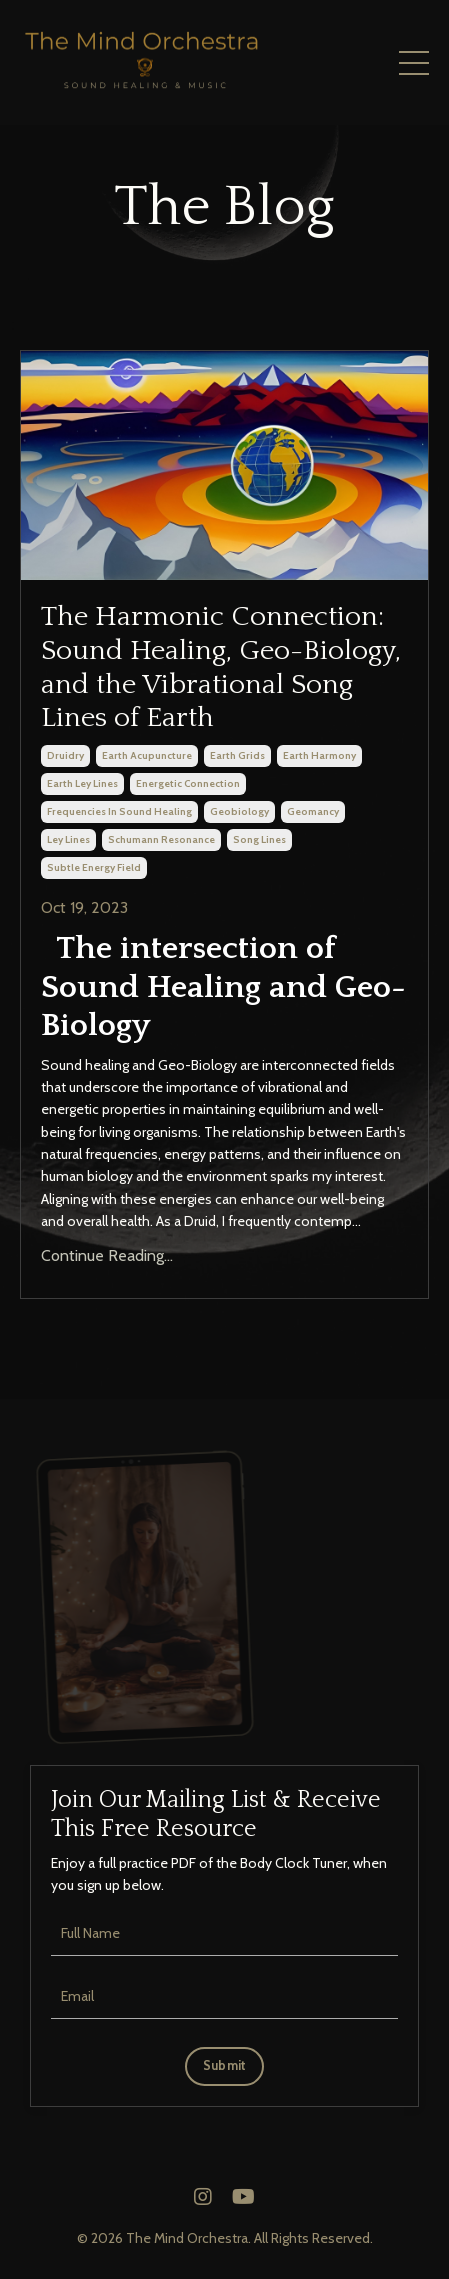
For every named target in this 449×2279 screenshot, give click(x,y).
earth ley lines (82, 783)
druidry (65, 755)
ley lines (68, 839)
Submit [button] (225, 2065)
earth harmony (319, 755)
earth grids (237, 755)
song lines (259, 839)
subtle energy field (94, 867)
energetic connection (188, 783)
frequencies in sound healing (119, 811)
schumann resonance (161, 839)
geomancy (313, 811)
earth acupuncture (147, 755)
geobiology (239, 811)
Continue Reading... (107, 1255)
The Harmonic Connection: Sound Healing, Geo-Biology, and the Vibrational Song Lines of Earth (221, 667)
